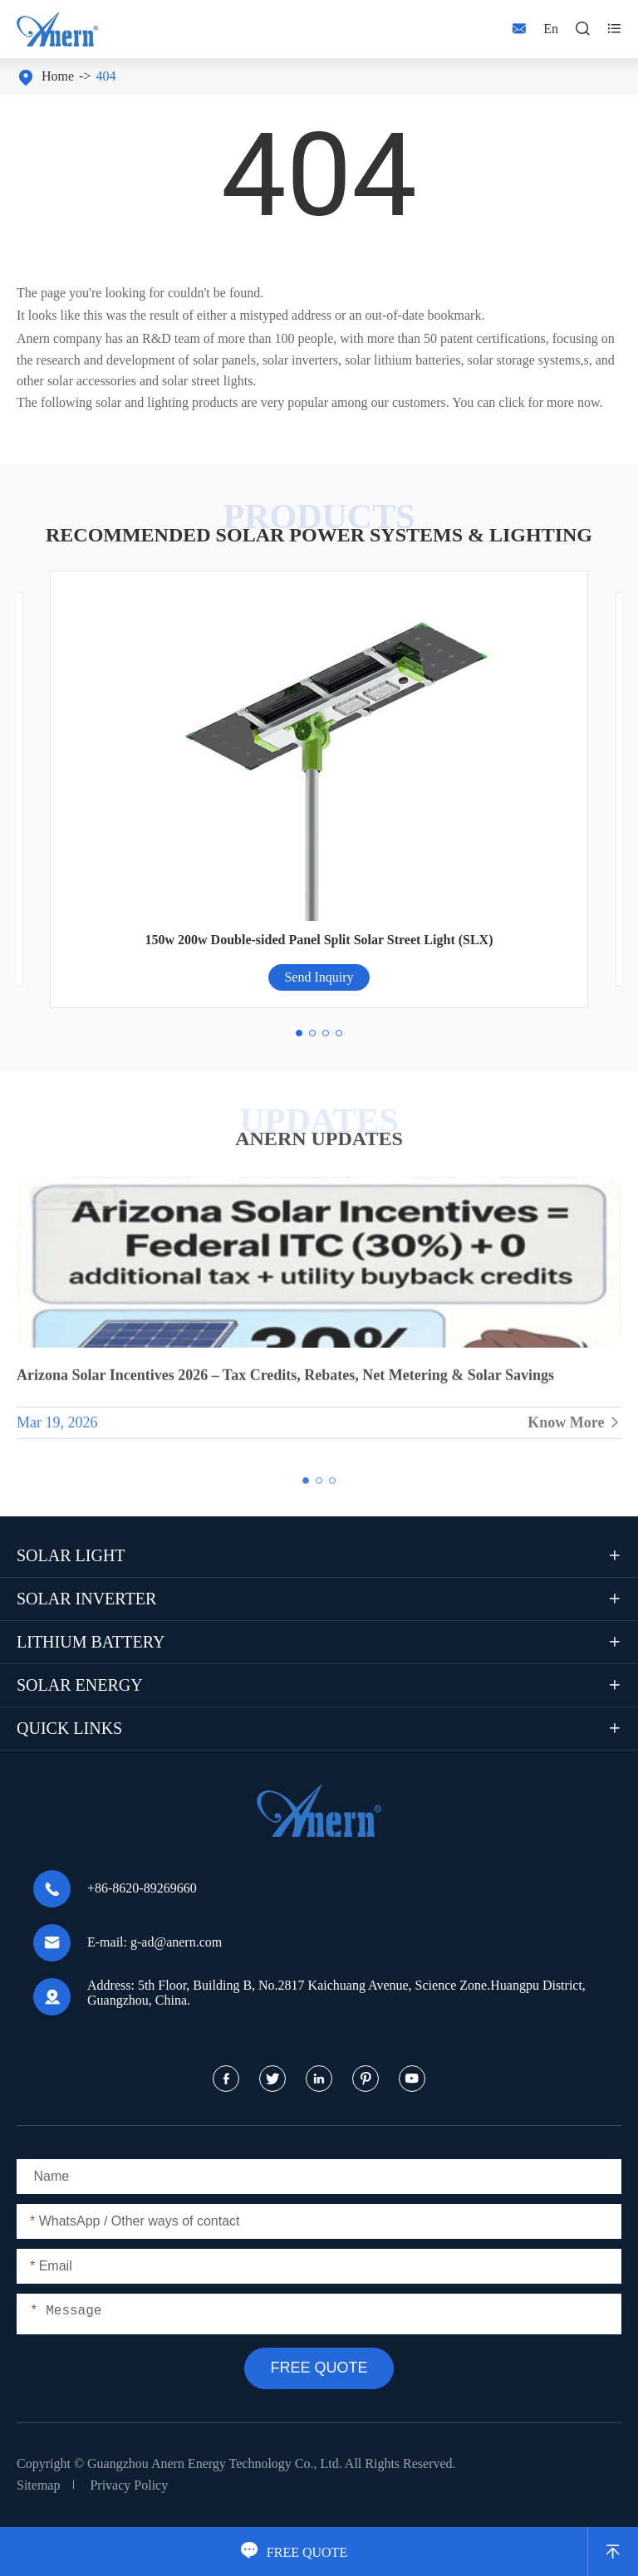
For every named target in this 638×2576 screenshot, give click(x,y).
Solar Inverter (86, 1598)
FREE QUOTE (293, 2552)
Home (58, 76)
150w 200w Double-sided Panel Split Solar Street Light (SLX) (319, 940)
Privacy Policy (129, 2485)
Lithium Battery (90, 1642)
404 (105, 76)
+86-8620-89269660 (142, 1888)
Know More (574, 1429)
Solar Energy (80, 1685)
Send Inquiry (318, 977)
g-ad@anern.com (176, 1942)
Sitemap (38, 2485)
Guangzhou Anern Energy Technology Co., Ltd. (214, 2463)
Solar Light (71, 1555)
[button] (299, 1033)
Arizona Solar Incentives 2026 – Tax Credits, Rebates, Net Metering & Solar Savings (285, 1382)
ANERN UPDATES (319, 1138)
